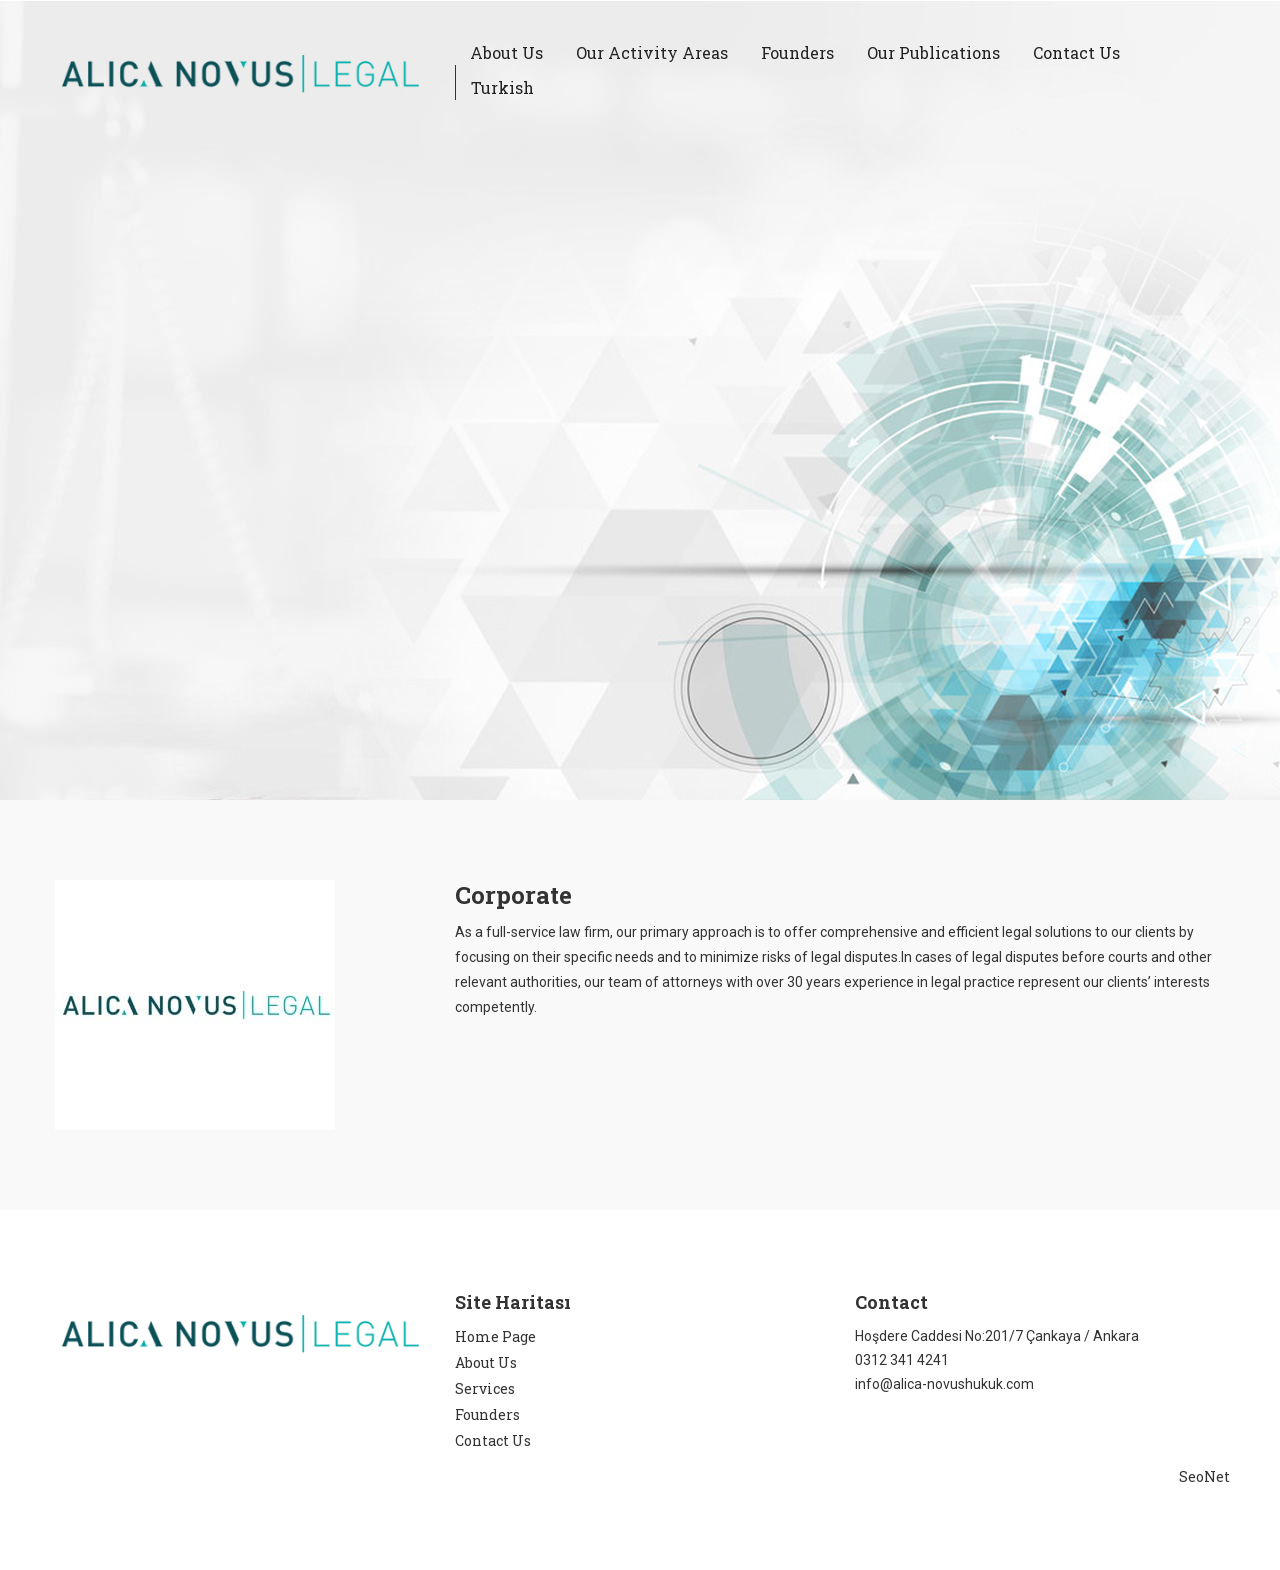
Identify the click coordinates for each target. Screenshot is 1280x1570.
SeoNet (1204, 1476)
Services (485, 1388)
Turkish (502, 87)
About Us (506, 52)
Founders (797, 52)
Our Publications (933, 52)
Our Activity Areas (652, 52)
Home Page (495, 1336)
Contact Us (1076, 52)
